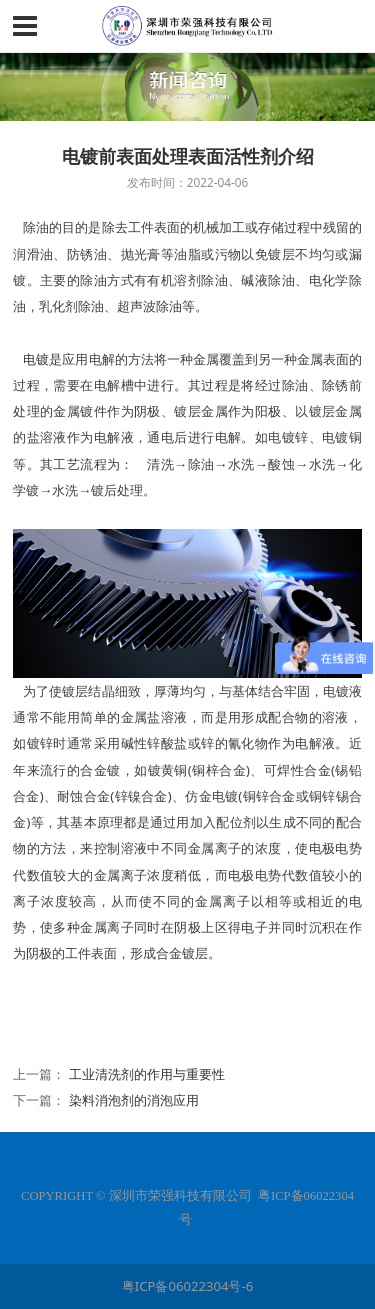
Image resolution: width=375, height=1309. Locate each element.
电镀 (36, 359)
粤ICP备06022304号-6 (187, 1286)
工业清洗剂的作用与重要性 (147, 1074)
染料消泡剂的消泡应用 (134, 1100)
